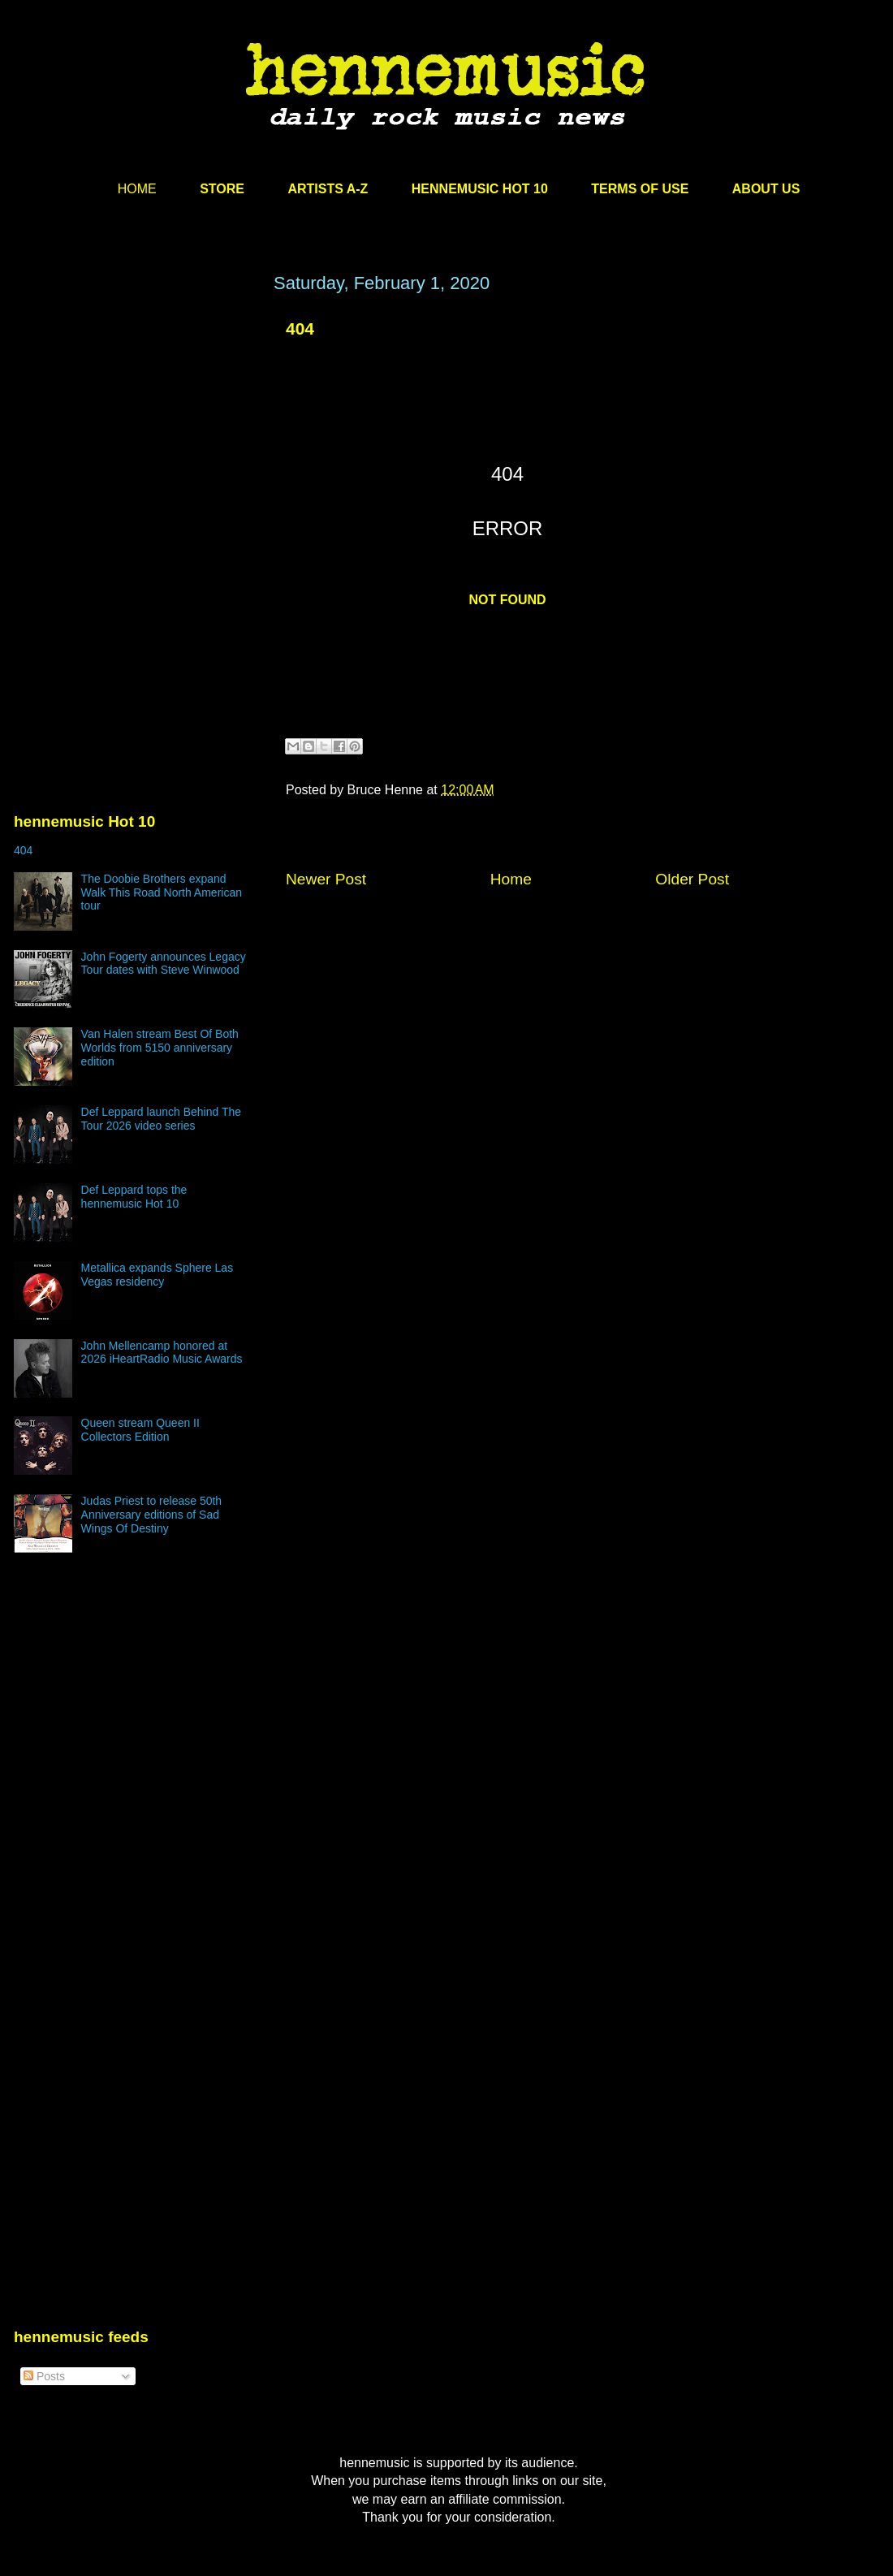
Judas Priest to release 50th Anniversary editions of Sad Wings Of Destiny (151, 1514)
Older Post (692, 879)
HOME (137, 189)
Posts (44, 2376)
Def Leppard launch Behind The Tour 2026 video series (161, 1118)
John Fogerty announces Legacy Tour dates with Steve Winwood (163, 963)
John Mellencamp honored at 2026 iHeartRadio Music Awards (162, 1352)
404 (300, 328)
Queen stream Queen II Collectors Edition (140, 1429)
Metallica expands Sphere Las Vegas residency (157, 1274)
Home (511, 879)
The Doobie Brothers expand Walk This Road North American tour (161, 892)
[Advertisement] (135, 427)
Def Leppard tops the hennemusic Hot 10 (134, 1196)
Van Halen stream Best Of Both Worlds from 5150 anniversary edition (160, 1047)
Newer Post (326, 879)
